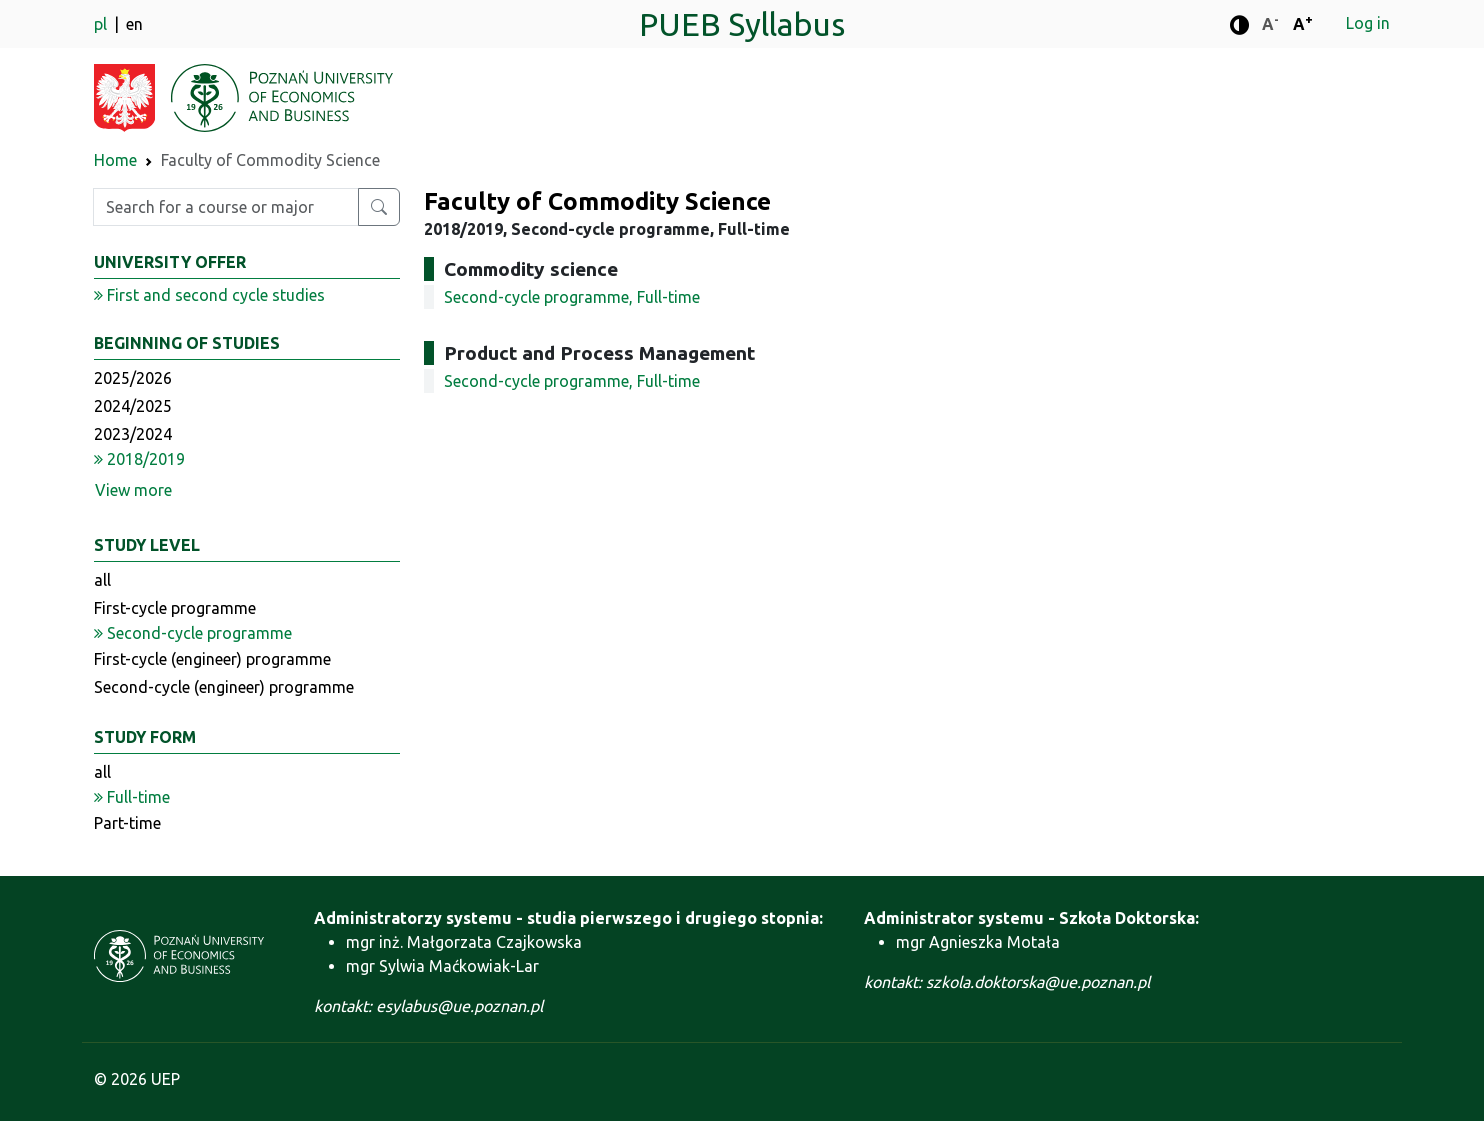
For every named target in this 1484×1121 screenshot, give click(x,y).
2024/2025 (133, 406)
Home (115, 160)
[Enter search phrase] (226, 207)
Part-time (127, 823)
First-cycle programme (175, 608)
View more (133, 490)
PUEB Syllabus (742, 24)
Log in (1368, 23)
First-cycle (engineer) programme (212, 659)
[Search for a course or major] (379, 207)
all (102, 580)
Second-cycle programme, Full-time (572, 297)
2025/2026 (133, 378)
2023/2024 (133, 434)
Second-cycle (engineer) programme (224, 687)
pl (102, 24)
